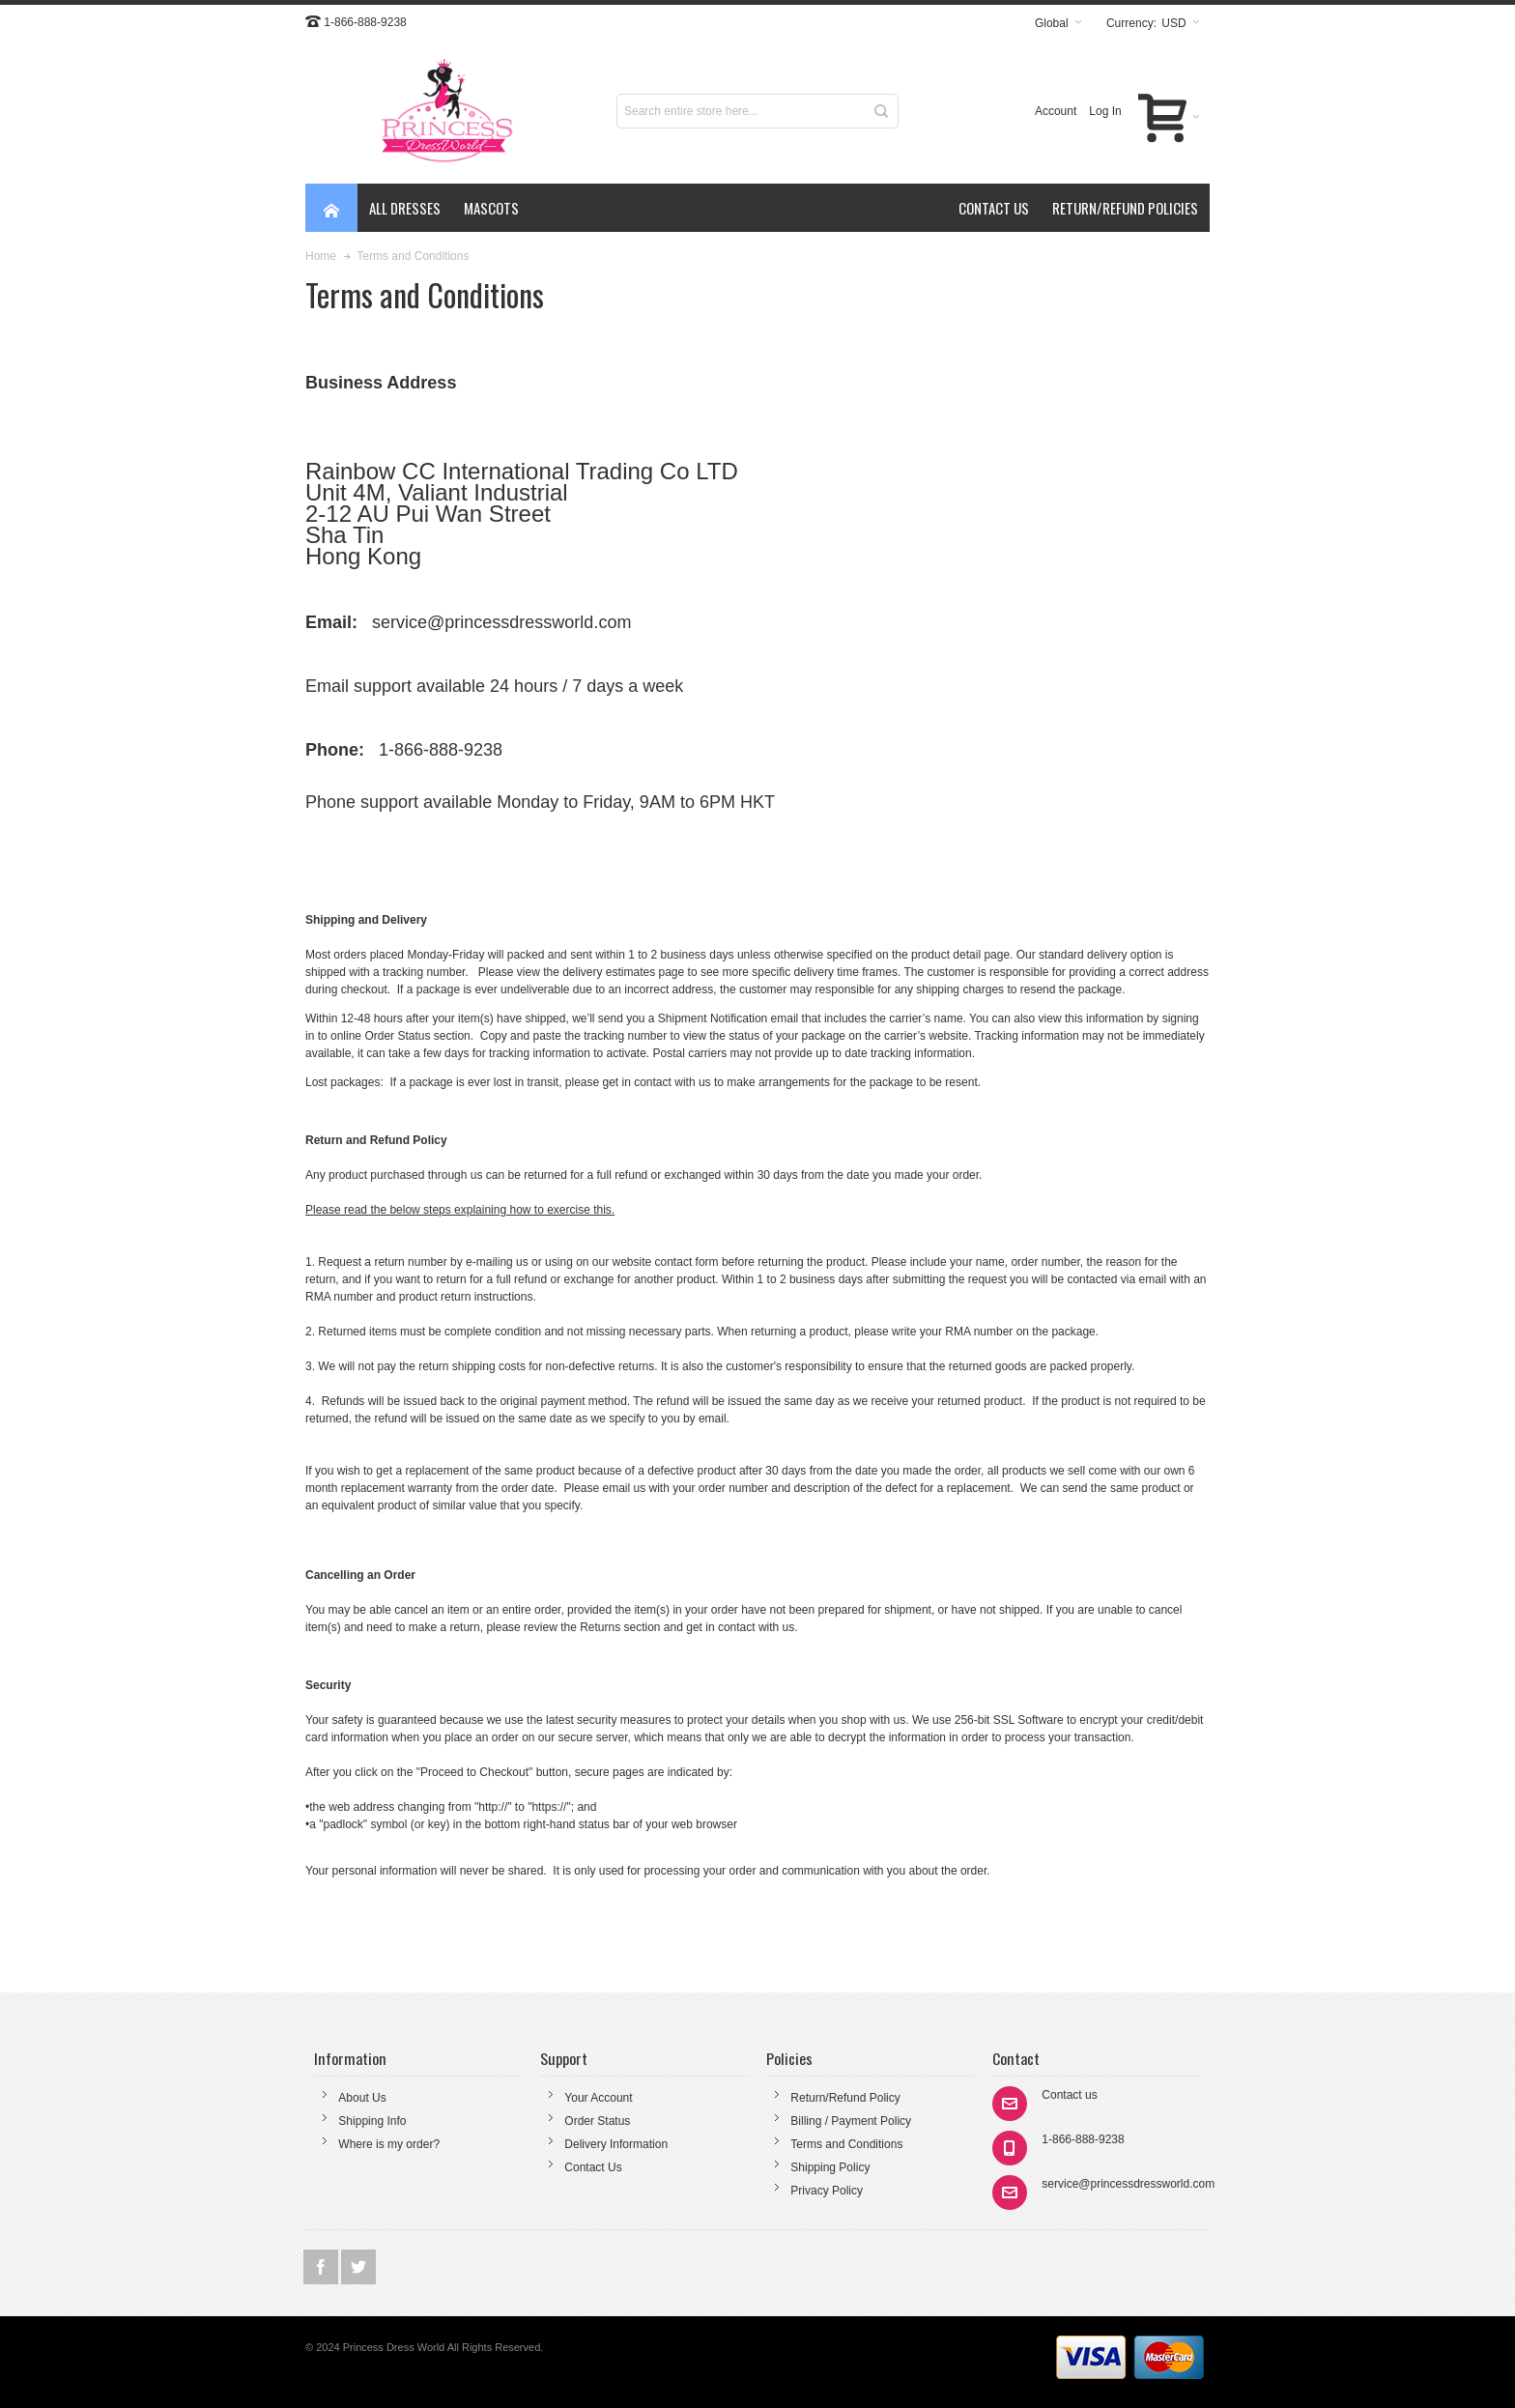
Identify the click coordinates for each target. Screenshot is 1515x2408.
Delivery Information (616, 2144)
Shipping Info (372, 2121)
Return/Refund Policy (845, 2098)
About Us (362, 2098)
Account (1055, 111)
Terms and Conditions (846, 2144)
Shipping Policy (830, 2167)
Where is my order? (389, 2144)
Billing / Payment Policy (850, 2121)
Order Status (597, 2121)
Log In (1105, 111)
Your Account (598, 2098)
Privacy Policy (826, 2190)
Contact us (1069, 2095)
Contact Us (592, 2167)
